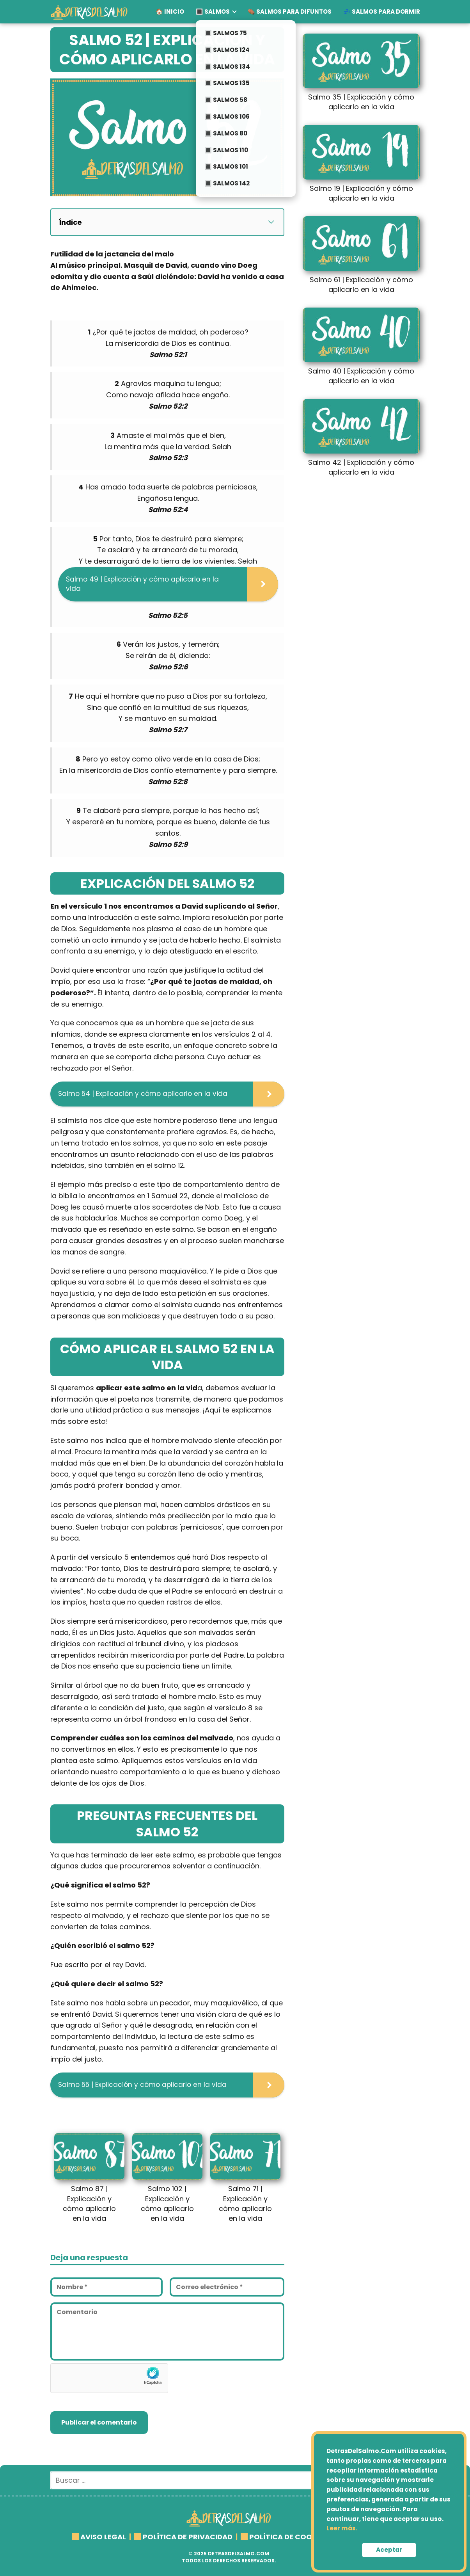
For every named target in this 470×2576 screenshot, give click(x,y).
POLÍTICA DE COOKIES (288, 2537)
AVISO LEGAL (103, 2537)
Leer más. (341, 2528)
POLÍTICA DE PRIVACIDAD (187, 2537)
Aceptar (389, 2550)
